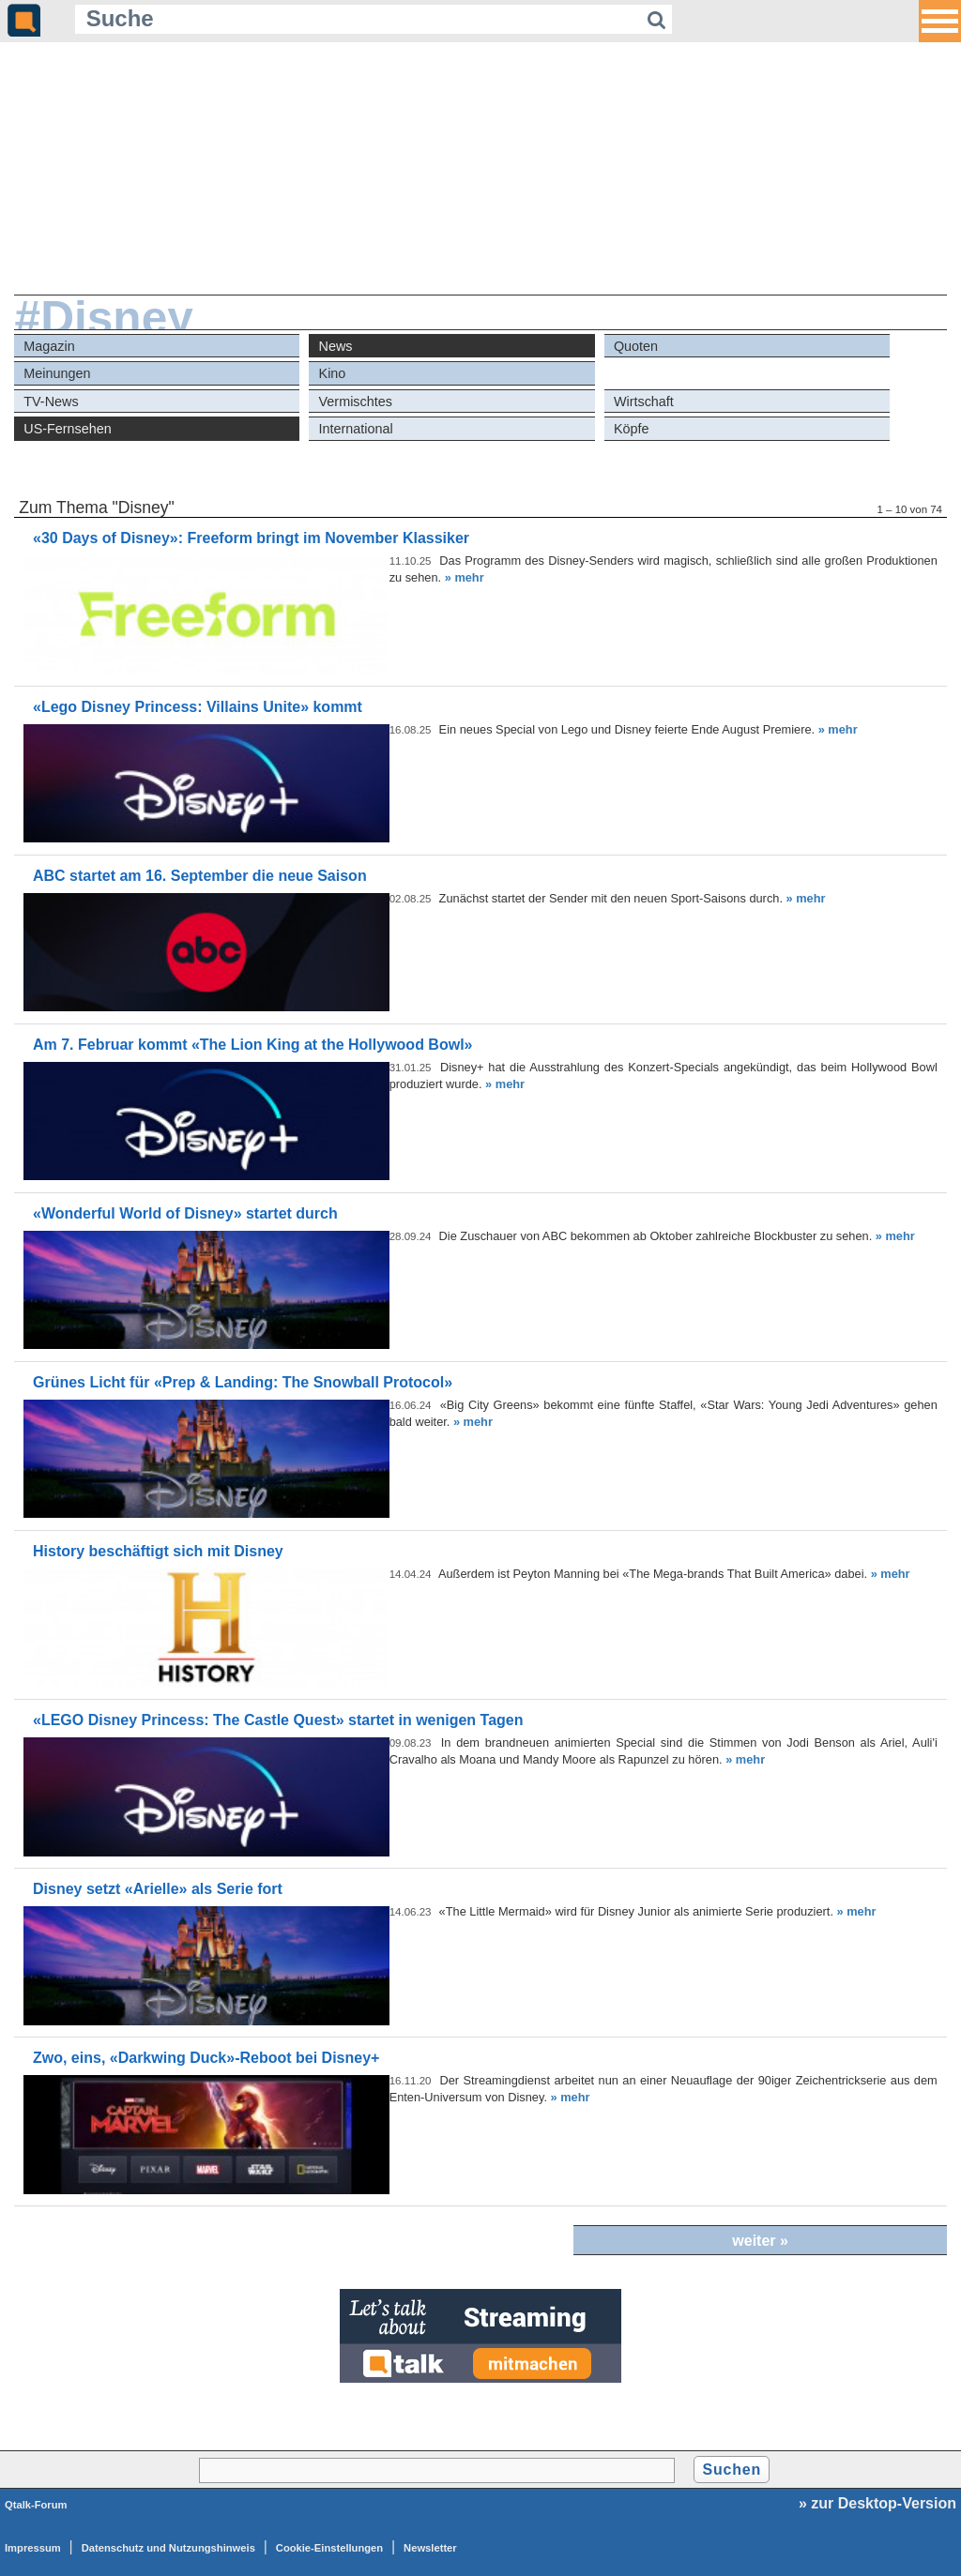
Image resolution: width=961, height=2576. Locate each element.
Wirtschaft (644, 401)
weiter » (760, 2241)
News (336, 346)
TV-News (50, 401)
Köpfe (631, 428)
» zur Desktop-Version (877, 2503)
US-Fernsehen (67, 428)
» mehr (464, 577)
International (356, 428)
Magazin (48, 346)
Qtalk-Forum (36, 2504)
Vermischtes (355, 401)
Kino (332, 373)
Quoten (636, 346)
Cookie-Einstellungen (329, 2547)
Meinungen (56, 373)
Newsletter (430, 2547)
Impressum (33, 2547)
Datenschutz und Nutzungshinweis (168, 2547)
